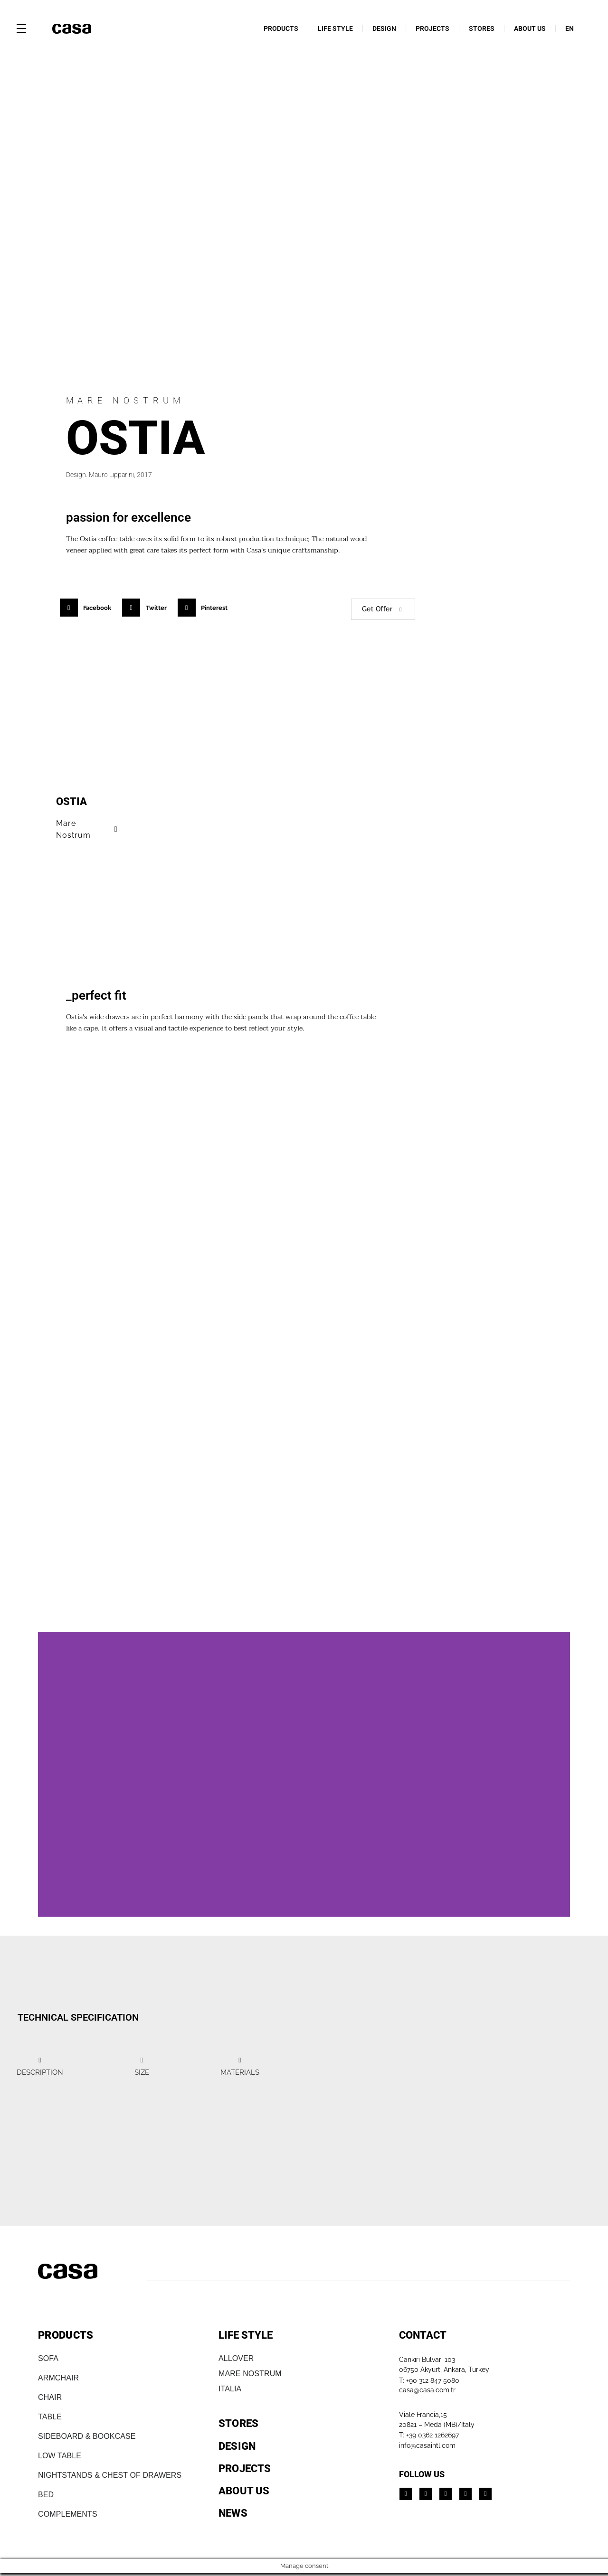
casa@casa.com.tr (427, 2390)
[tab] (40, 2066)
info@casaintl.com (427, 2445)
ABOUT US (530, 28)
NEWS (232, 2513)
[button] (88, 608)
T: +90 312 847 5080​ (429, 2380)
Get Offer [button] (383, 609)
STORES (481, 28)
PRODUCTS (281, 28)
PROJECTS (432, 28)
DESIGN (384, 28)
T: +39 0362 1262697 (429, 2435)
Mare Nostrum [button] (88, 829)
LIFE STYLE (335, 28)
